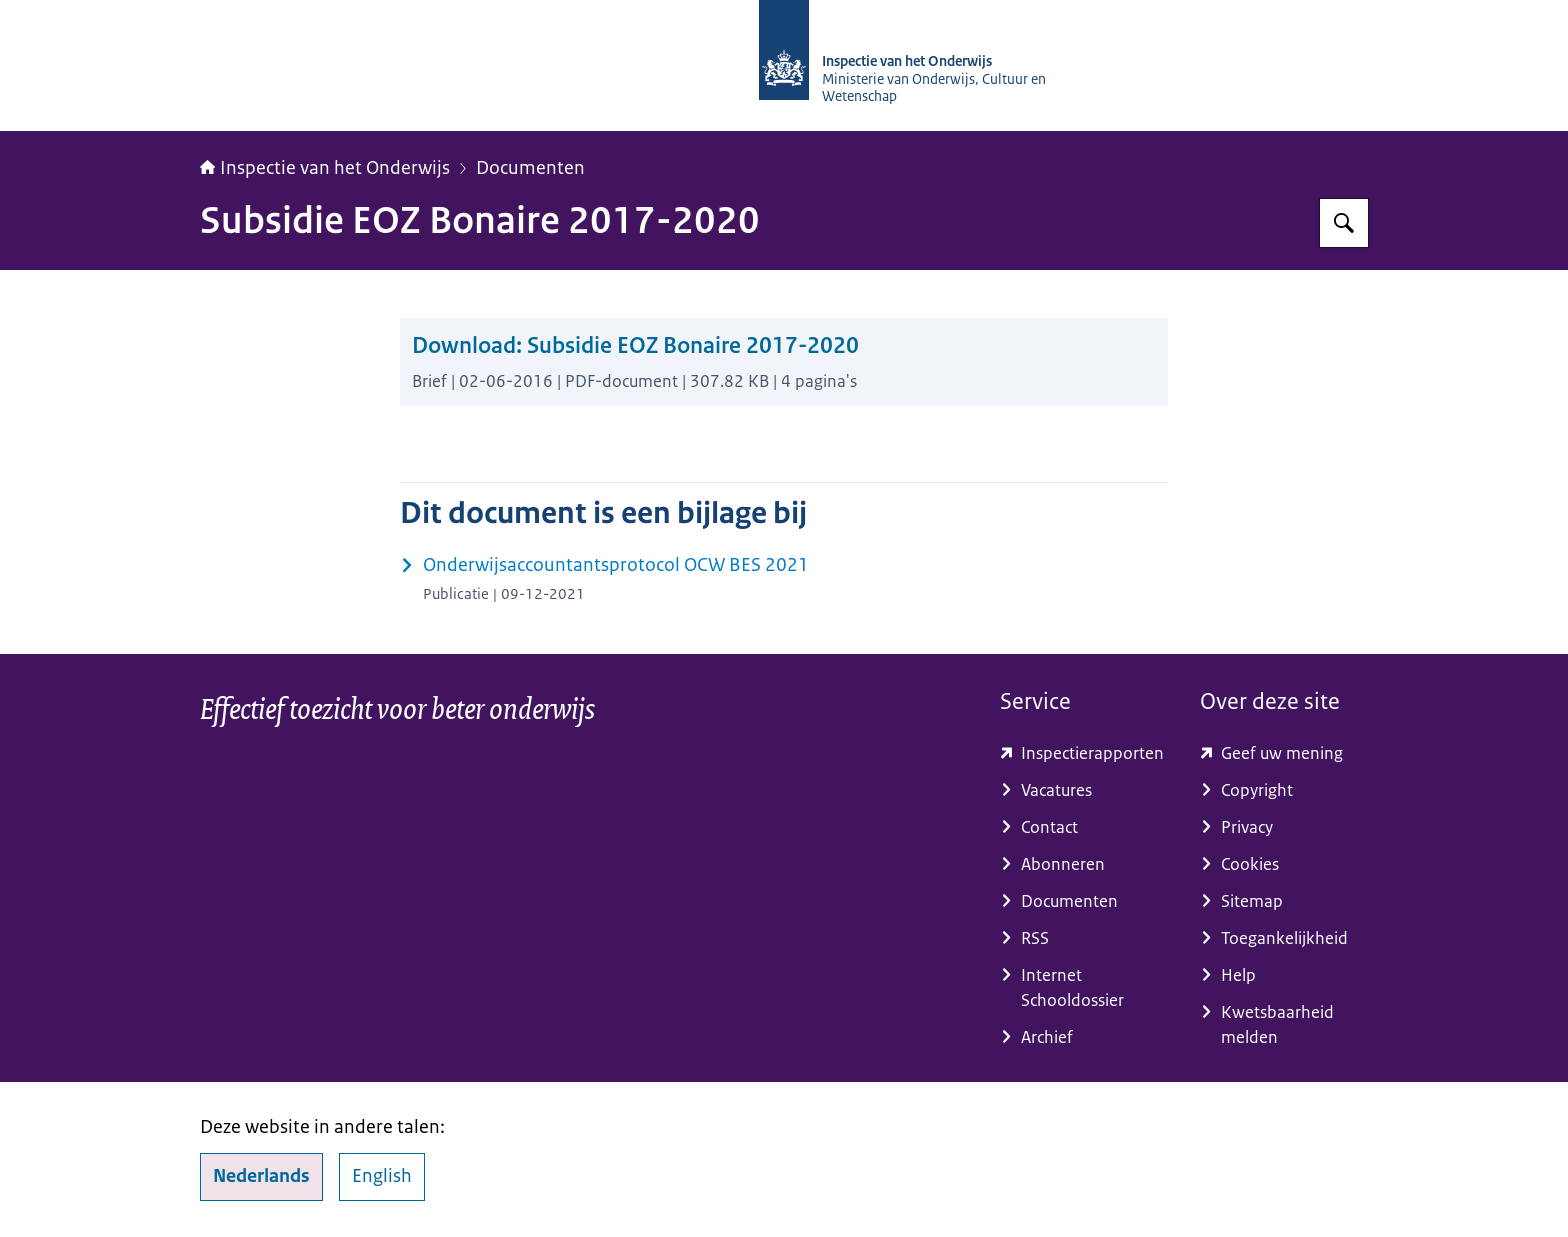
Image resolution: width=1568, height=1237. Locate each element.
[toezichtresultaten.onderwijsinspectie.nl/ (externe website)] (1084, 753)
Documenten (530, 168)
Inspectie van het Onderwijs (325, 168)
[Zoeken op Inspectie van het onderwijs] (1344, 223)
